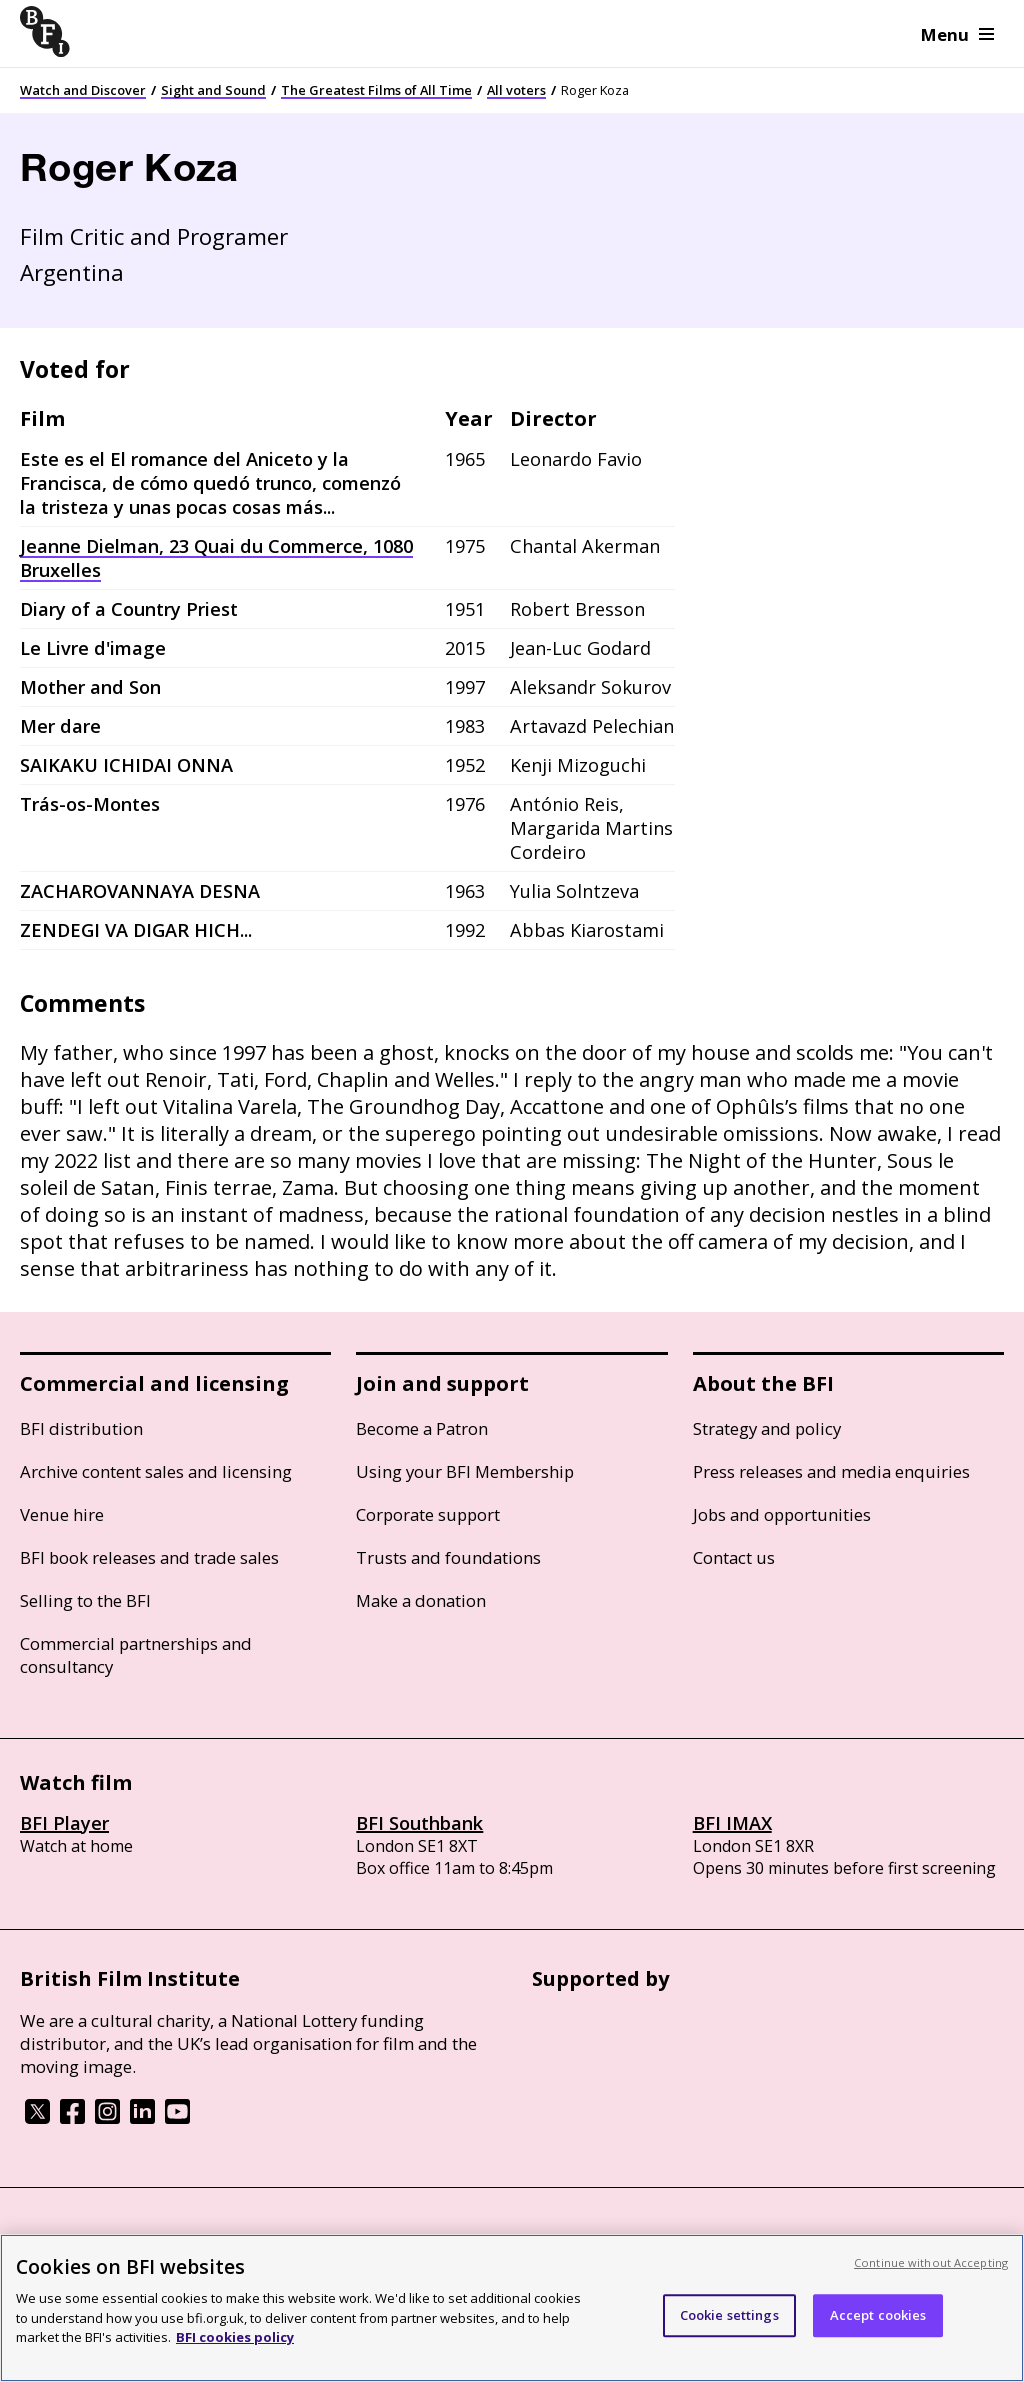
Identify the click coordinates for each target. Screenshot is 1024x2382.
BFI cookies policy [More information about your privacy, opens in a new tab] (235, 2337)
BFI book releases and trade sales (149, 1557)
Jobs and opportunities (782, 1514)
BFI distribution (81, 1428)
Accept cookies (878, 2315)
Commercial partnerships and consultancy (136, 1655)
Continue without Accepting (931, 2262)
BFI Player (64, 1823)
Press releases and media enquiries (831, 1471)
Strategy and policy (767, 1428)
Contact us (734, 1557)
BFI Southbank (419, 1823)
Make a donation (421, 1600)
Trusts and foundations (448, 1557)
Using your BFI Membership (465, 1471)
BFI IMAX (732, 1823)
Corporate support (428, 1514)
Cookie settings (729, 2315)
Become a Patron (422, 1428)
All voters (516, 90)
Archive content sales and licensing (156, 1471)
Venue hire (62, 1514)
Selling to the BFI (85, 1600)
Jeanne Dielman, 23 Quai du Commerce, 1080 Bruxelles (216, 558)
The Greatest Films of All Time (376, 90)
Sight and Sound (213, 90)
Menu (957, 34)
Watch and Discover (83, 90)
